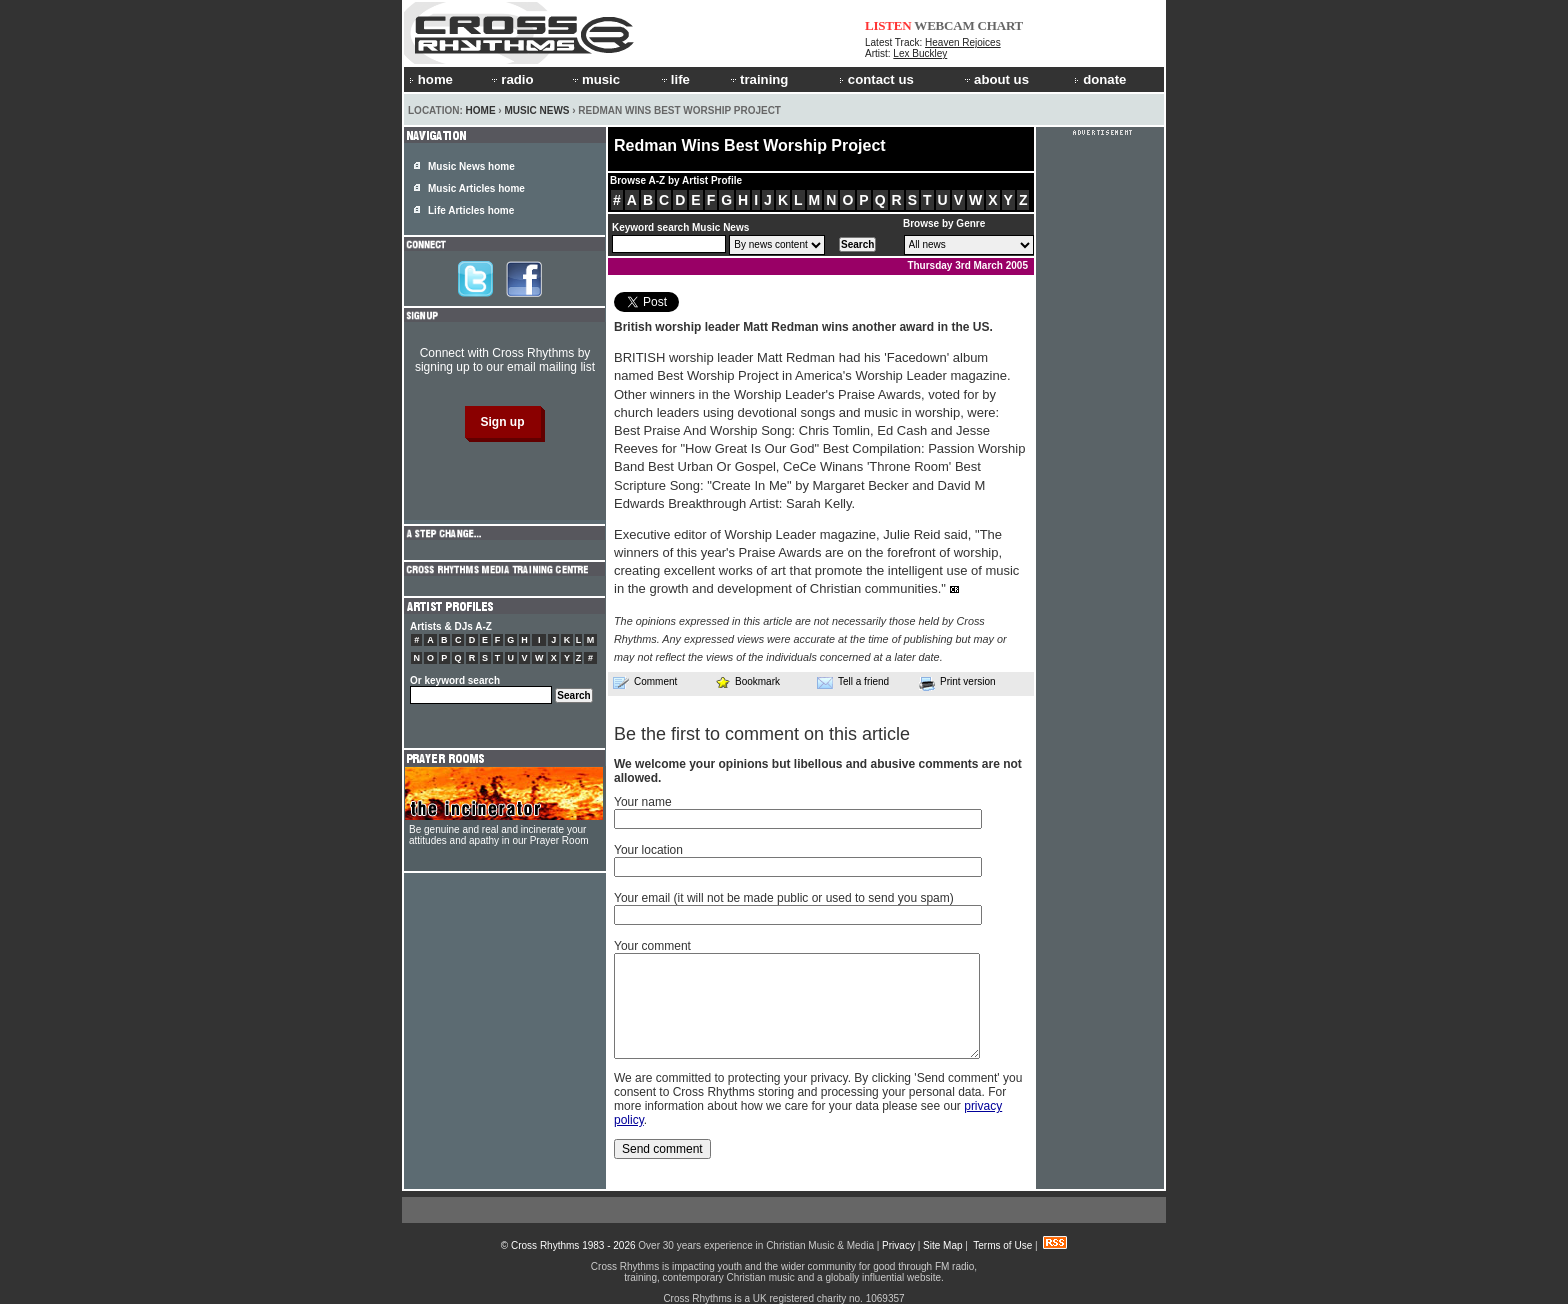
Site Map (942, 1245)
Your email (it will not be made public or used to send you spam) (784, 898)
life (674, 79)
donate (1100, 79)
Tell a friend (853, 682)
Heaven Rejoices (963, 42)
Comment (645, 682)
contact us (876, 79)
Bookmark (747, 681)
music (595, 79)
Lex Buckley (920, 53)
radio (511, 79)
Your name (643, 802)
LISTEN (888, 25)
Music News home (471, 166)
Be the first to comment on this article (762, 734)
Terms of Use (1002, 1245)
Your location (648, 850)
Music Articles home (476, 188)
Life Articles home (471, 210)
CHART (1001, 25)
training (758, 79)
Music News (536, 110)
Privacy (898, 1245)
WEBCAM (944, 25)
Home (481, 110)
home (431, 79)
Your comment (652, 946)
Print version (957, 683)
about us (995, 79)
